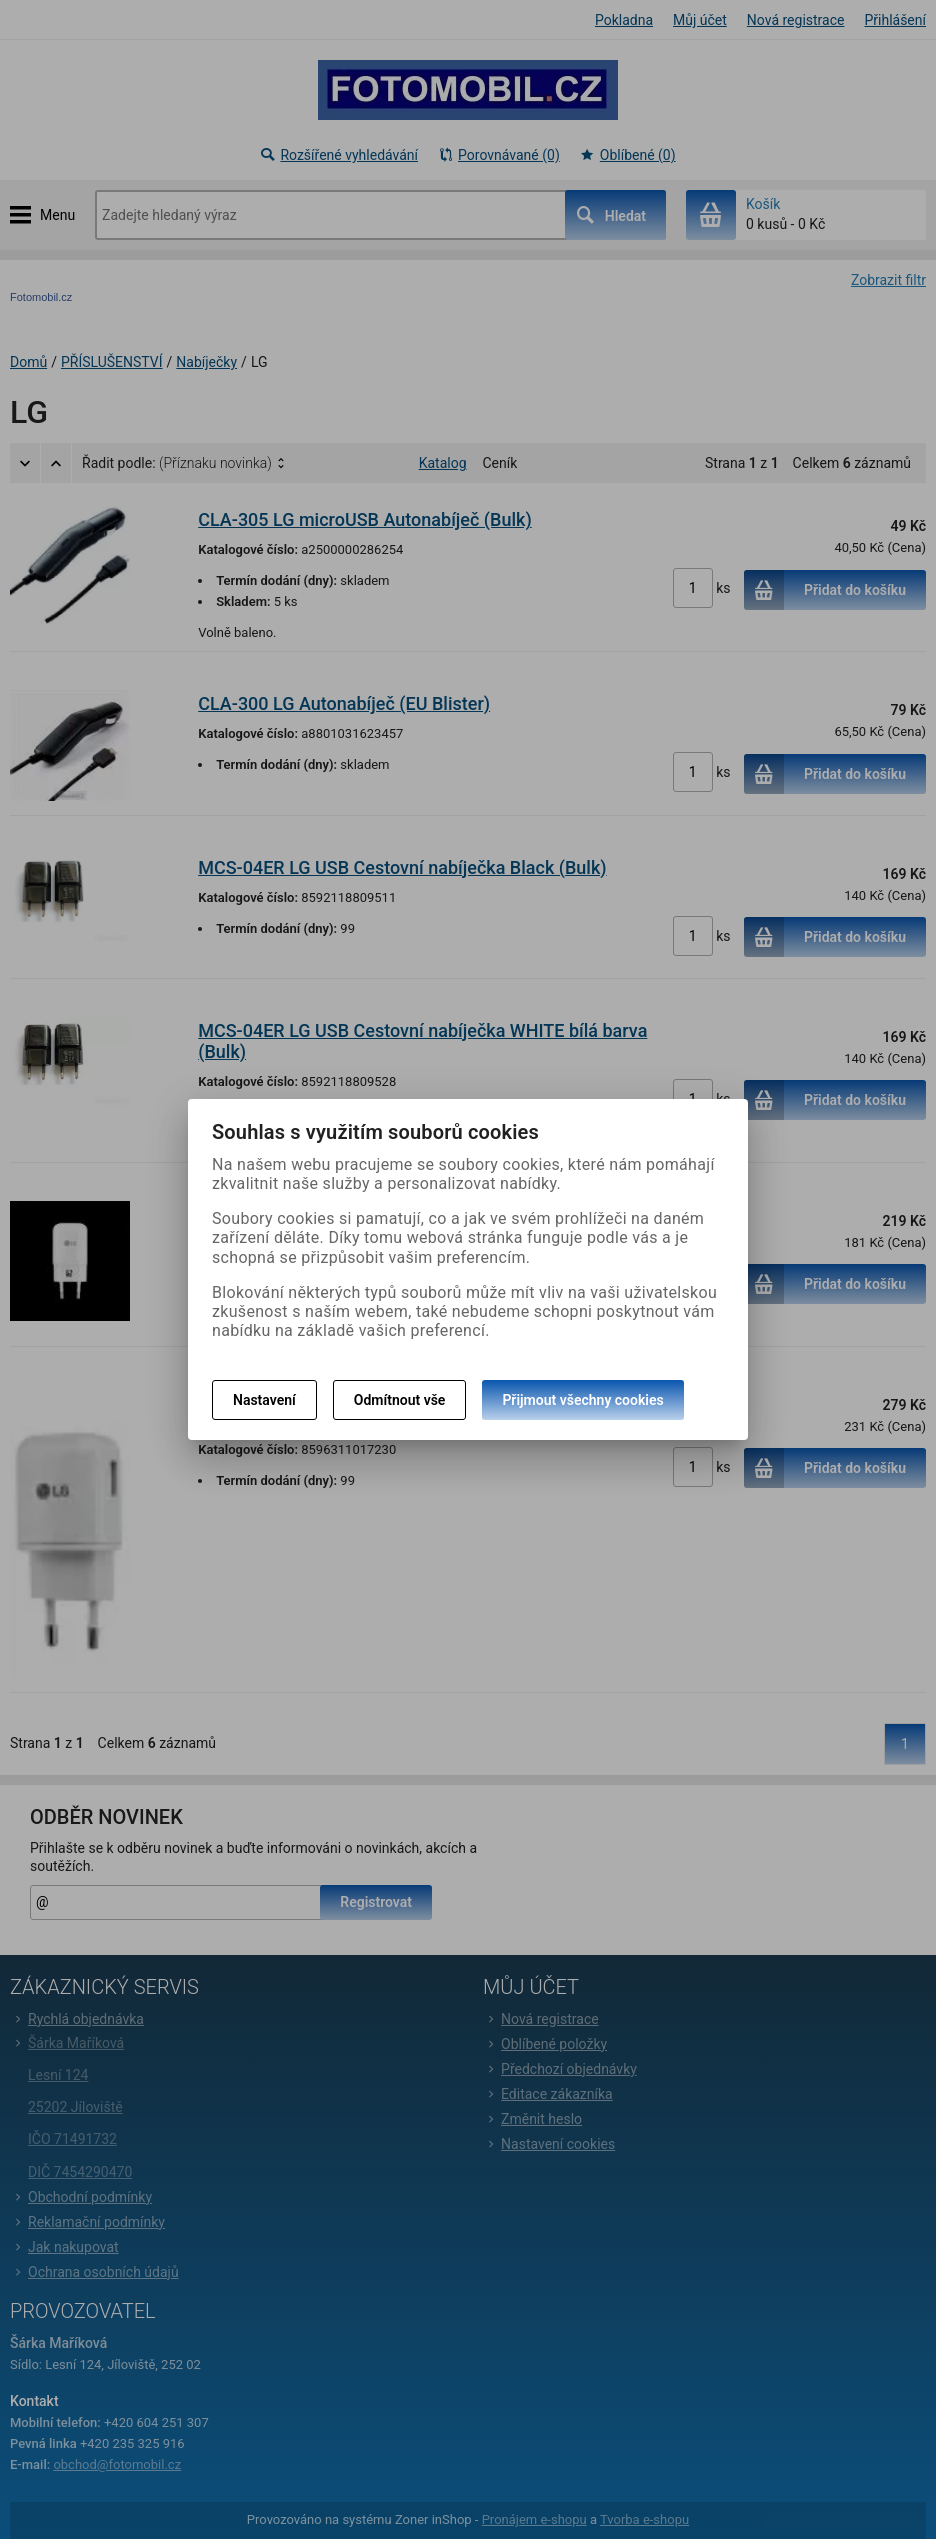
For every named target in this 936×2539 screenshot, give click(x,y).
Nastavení (264, 1400)
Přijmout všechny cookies (582, 1400)
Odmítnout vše (400, 1400)
